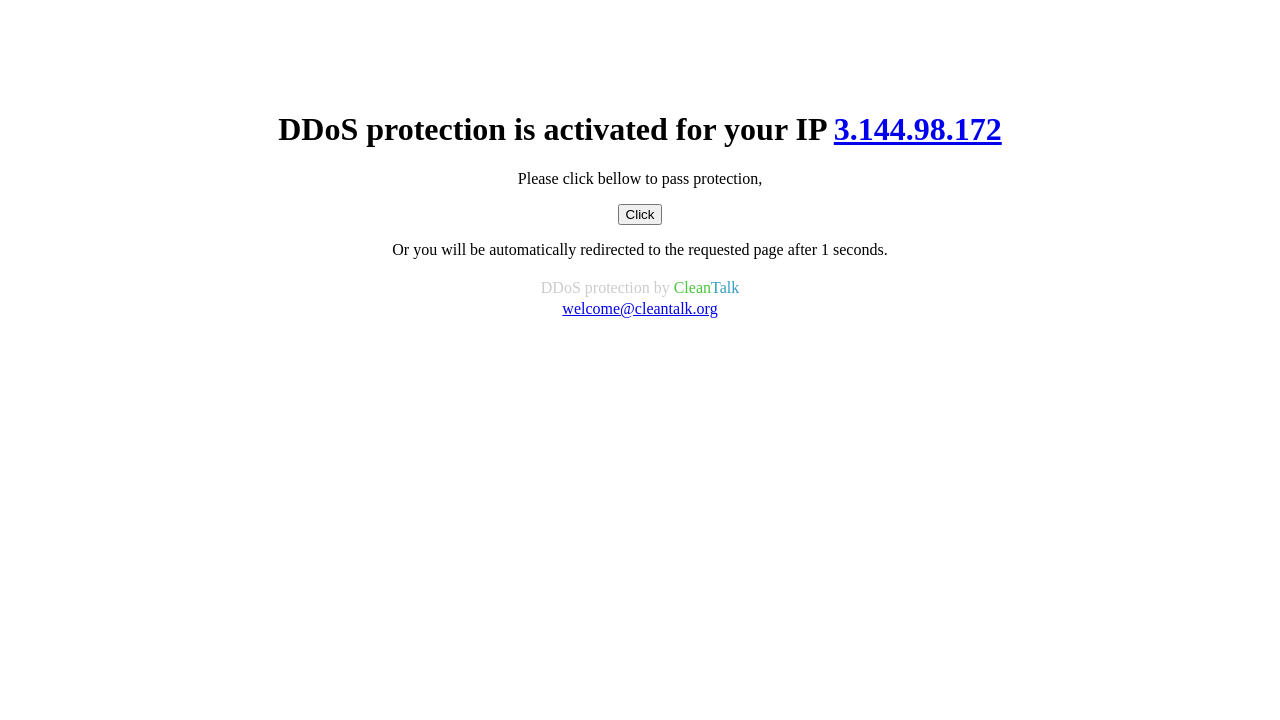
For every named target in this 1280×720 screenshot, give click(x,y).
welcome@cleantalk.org (639, 308)
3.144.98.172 (918, 129)
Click (640, 214)
